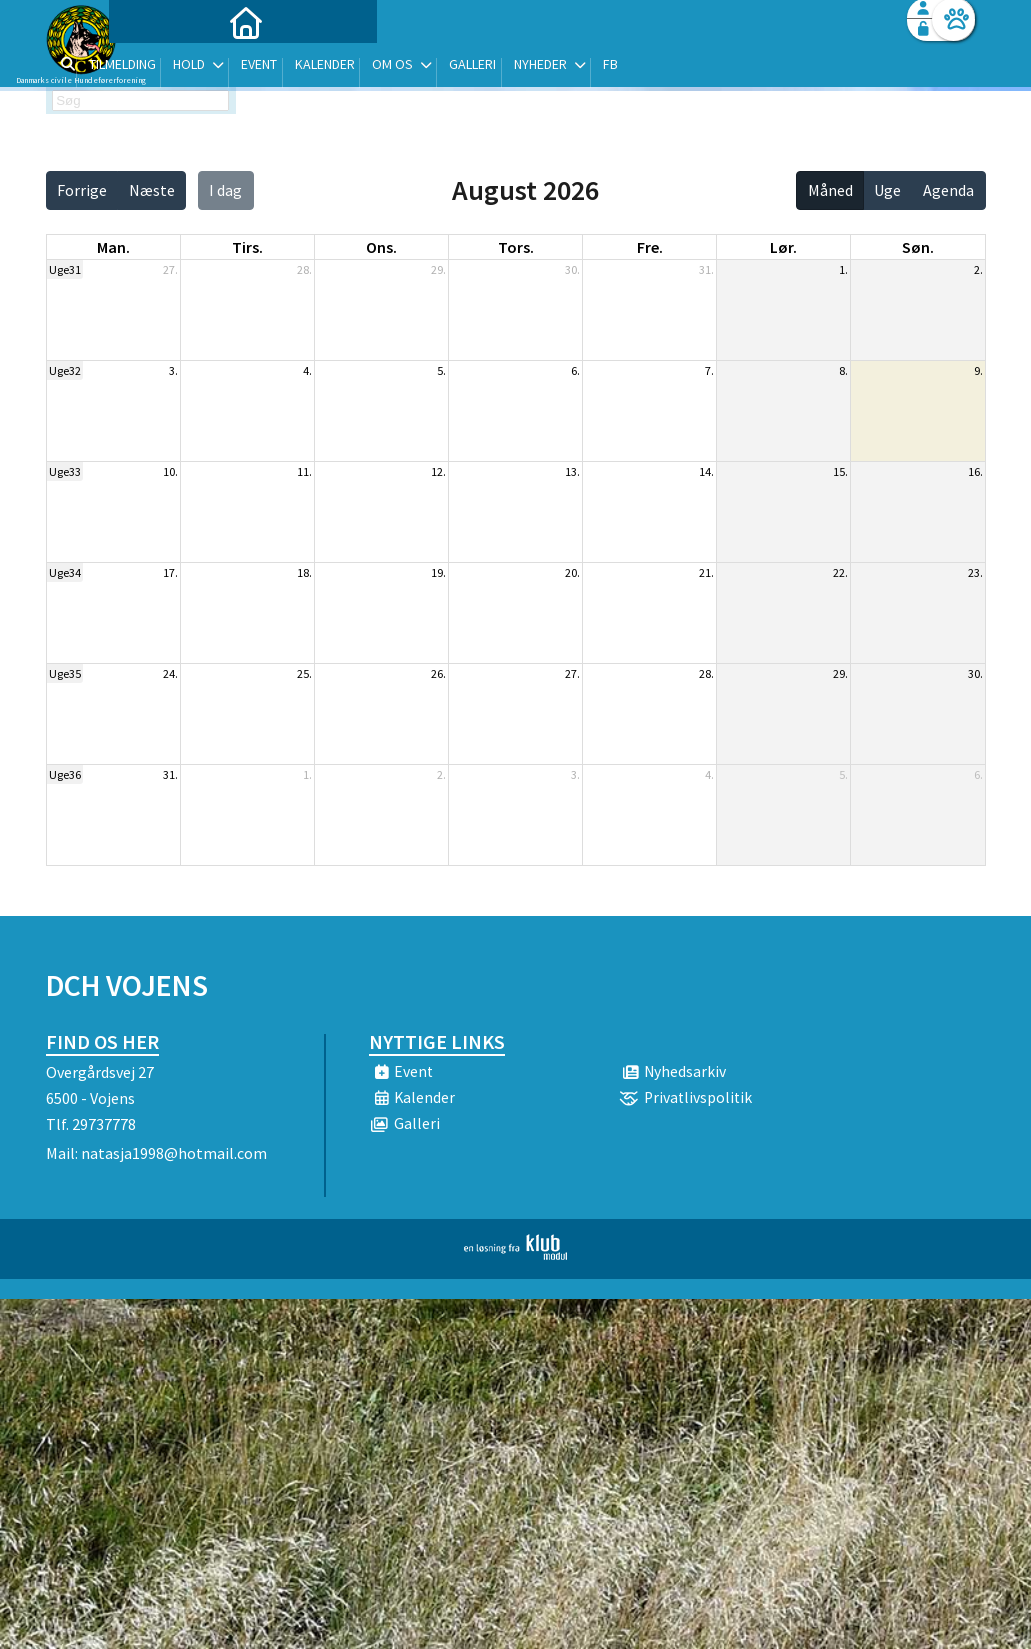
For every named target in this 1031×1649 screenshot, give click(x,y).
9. (978, 370)
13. (572, 471)
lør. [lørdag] (783, 247)
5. (441, 370)
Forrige (82, 190)
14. (706, 471)
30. (572, 269)
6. (575, 370)
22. (840, 572)
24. (170, 673)
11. (304, 471)
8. (843, 370)
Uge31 (65, 269)
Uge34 (65, 572)
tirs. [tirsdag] (247, 247)
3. (173, 370)
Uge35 (65, 673)
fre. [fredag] (650, 247)
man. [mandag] (113, 247)
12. (438, 471)
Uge (887, 190)
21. (706, 572)
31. (706, 269)
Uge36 (65, 774)
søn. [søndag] (918, 247)
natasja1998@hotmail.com (174, 1153)
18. (304, 572)
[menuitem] (171, 67)
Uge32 (65, 370)
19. (438, 572)
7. (709, 370)
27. (170, 269)
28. (304, 269)
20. (572, 572)
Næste (152, 190)
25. (304, 673)
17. (170, 572)
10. (170, 471)
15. (840, 471)
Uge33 (65, 471)
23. (975, 572)
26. (438, 673)
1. (843, 269)
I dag (225, 190)
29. (438, 269)
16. (975, 471)
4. (307, 370)
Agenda (948, 190)
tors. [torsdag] (516, 247)
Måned (830, 190)
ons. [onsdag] (381, 247)
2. (978, 269)
